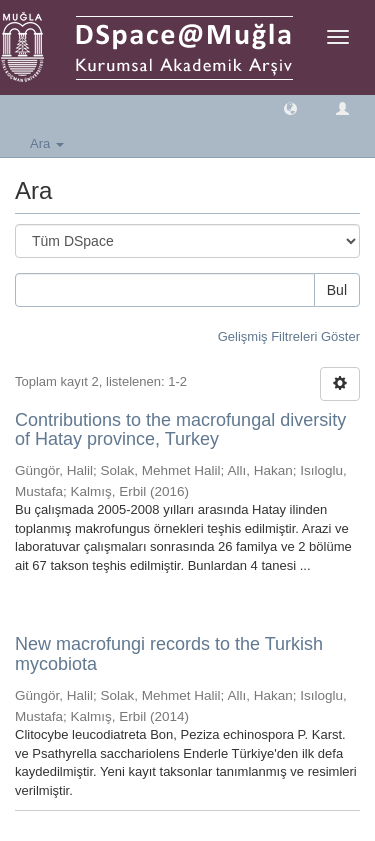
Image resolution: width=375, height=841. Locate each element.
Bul (337, 290)
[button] (290, 107)
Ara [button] (47, 143)
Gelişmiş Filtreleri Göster (289, 336)
